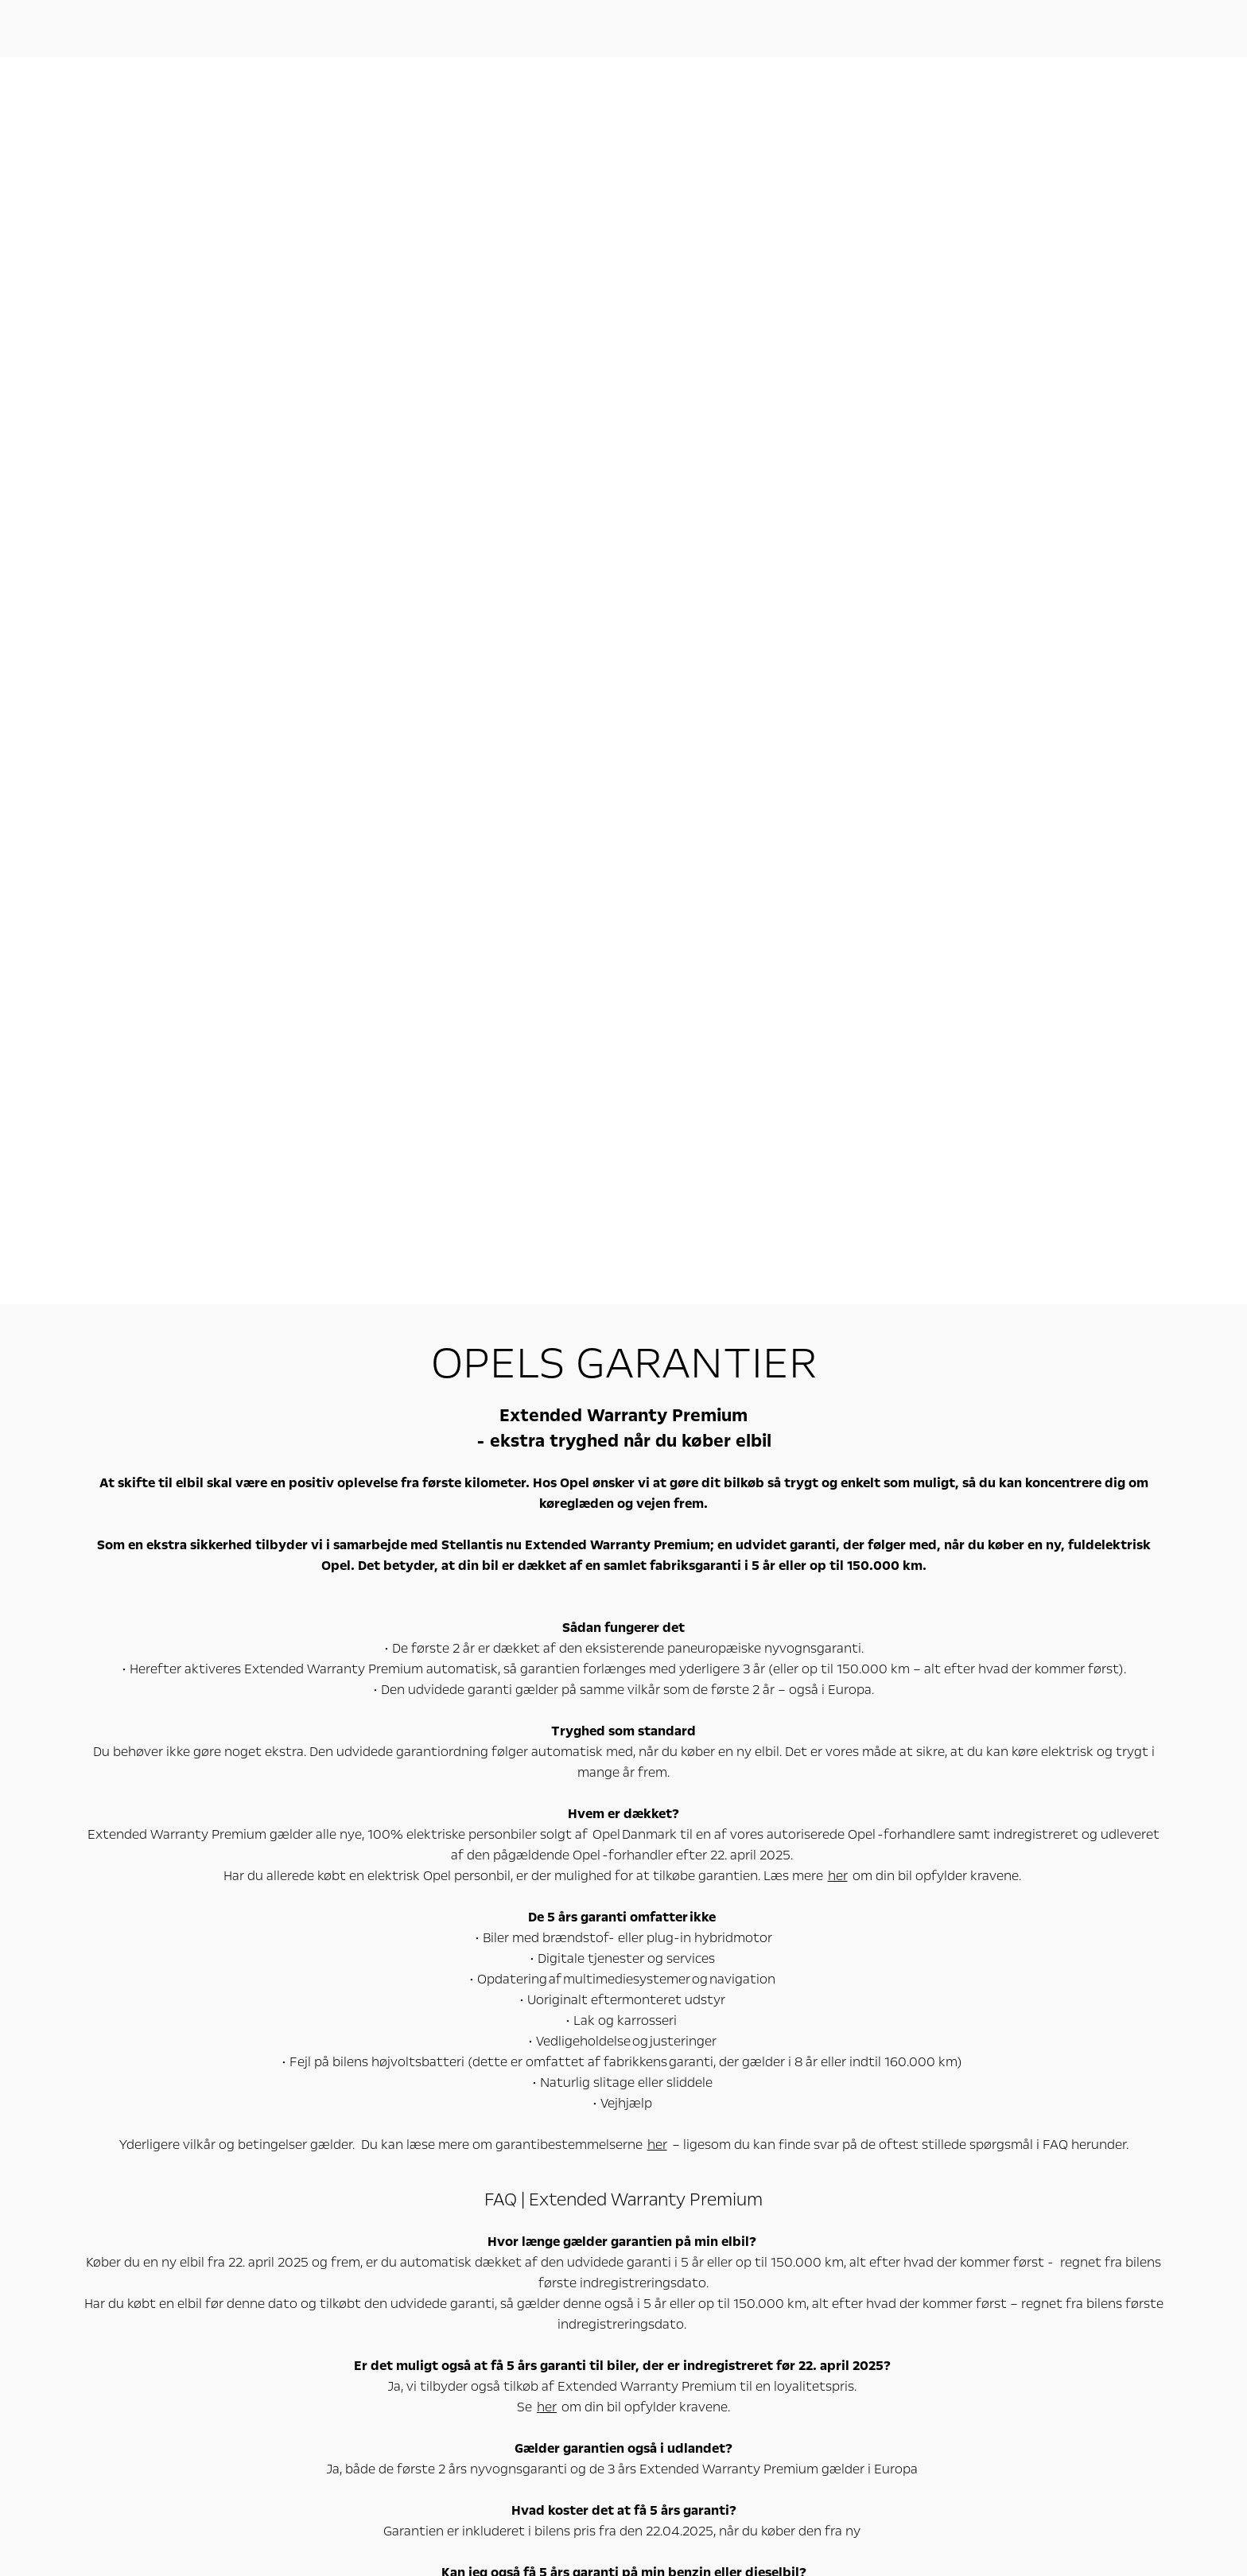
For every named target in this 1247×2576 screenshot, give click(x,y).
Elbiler (162, 2219)
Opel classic (748, 2236)
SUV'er (164, 2271)
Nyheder (932, 2201)
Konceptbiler (752, 2219)
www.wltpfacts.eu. (132, 2496)
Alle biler (168, 2201)
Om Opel (947, 2175)
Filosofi (928, 2236)
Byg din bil (554, 2254)
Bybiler (164, 2236)
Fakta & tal (937, 2254)
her (838, 648)
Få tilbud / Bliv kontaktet (589, 2236)
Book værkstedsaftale (582, 2201)
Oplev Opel (766, 2175)
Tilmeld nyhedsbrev (767, 2254)
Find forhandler (567, 2271)
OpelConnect (752, 2201)
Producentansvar (953, 2219)
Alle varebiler (369, 2201)
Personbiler (195, 2175)
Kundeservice (943, 2271)
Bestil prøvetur (565, 2219)
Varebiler (376, 2175)
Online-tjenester (598, 2175)
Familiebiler (175, 2254)
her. (865, 1530)
